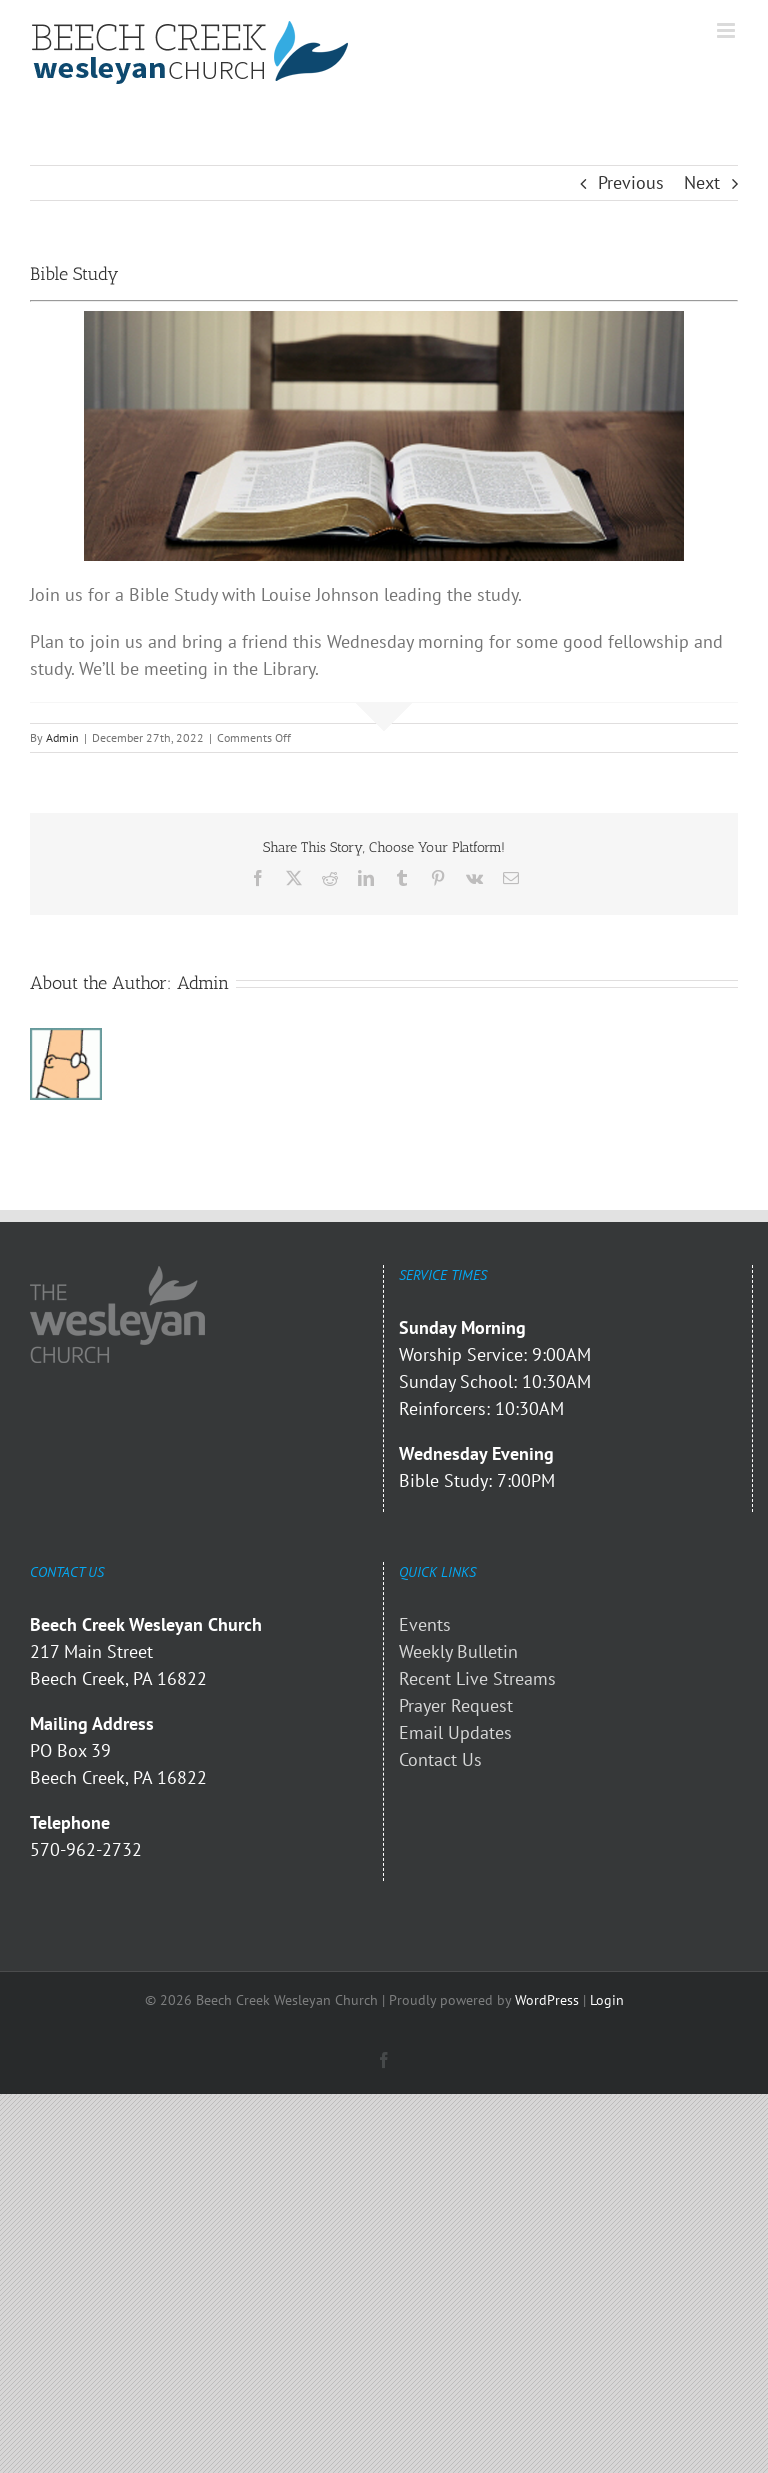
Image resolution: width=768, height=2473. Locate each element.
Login (607, 2000)
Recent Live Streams (477, 1678)
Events (425, 1624)
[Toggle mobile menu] (727, 30)
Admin (62, 737)
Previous (631, 182)
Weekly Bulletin (458, 1651)
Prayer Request (456, 1705)
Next (702, 182)
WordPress (547, 2000)
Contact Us (440, 1759)
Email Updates (455, 1732)
